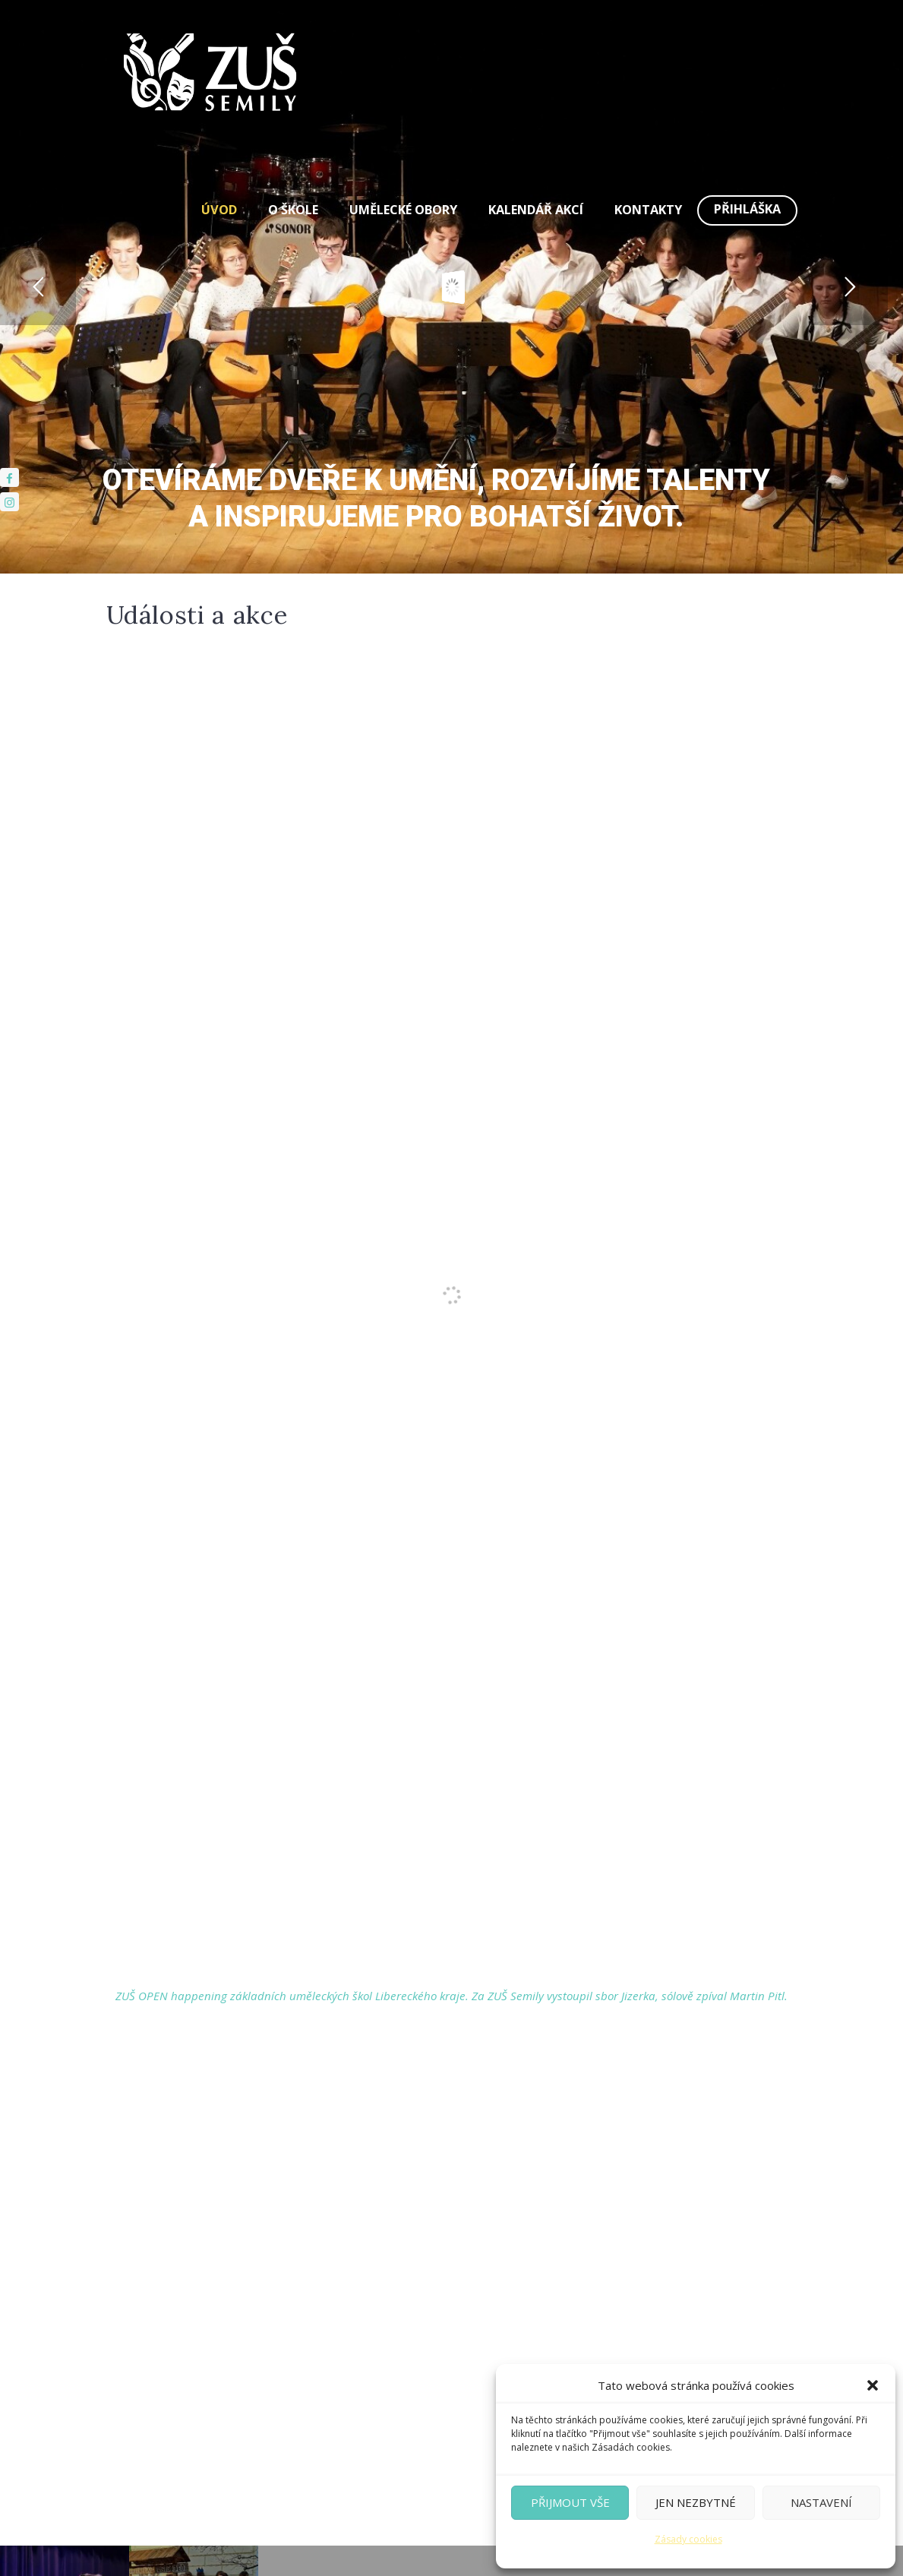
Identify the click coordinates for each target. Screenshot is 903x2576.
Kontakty (648, 209)
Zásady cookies (688, 2539)
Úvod (219, 209)
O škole (293, 209)
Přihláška (747, 209)
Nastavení (821, 2502)
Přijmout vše (570, 2502)
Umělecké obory (403, 209)
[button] (872, 2385)
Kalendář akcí (535, 209)
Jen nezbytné (695, 2502)
